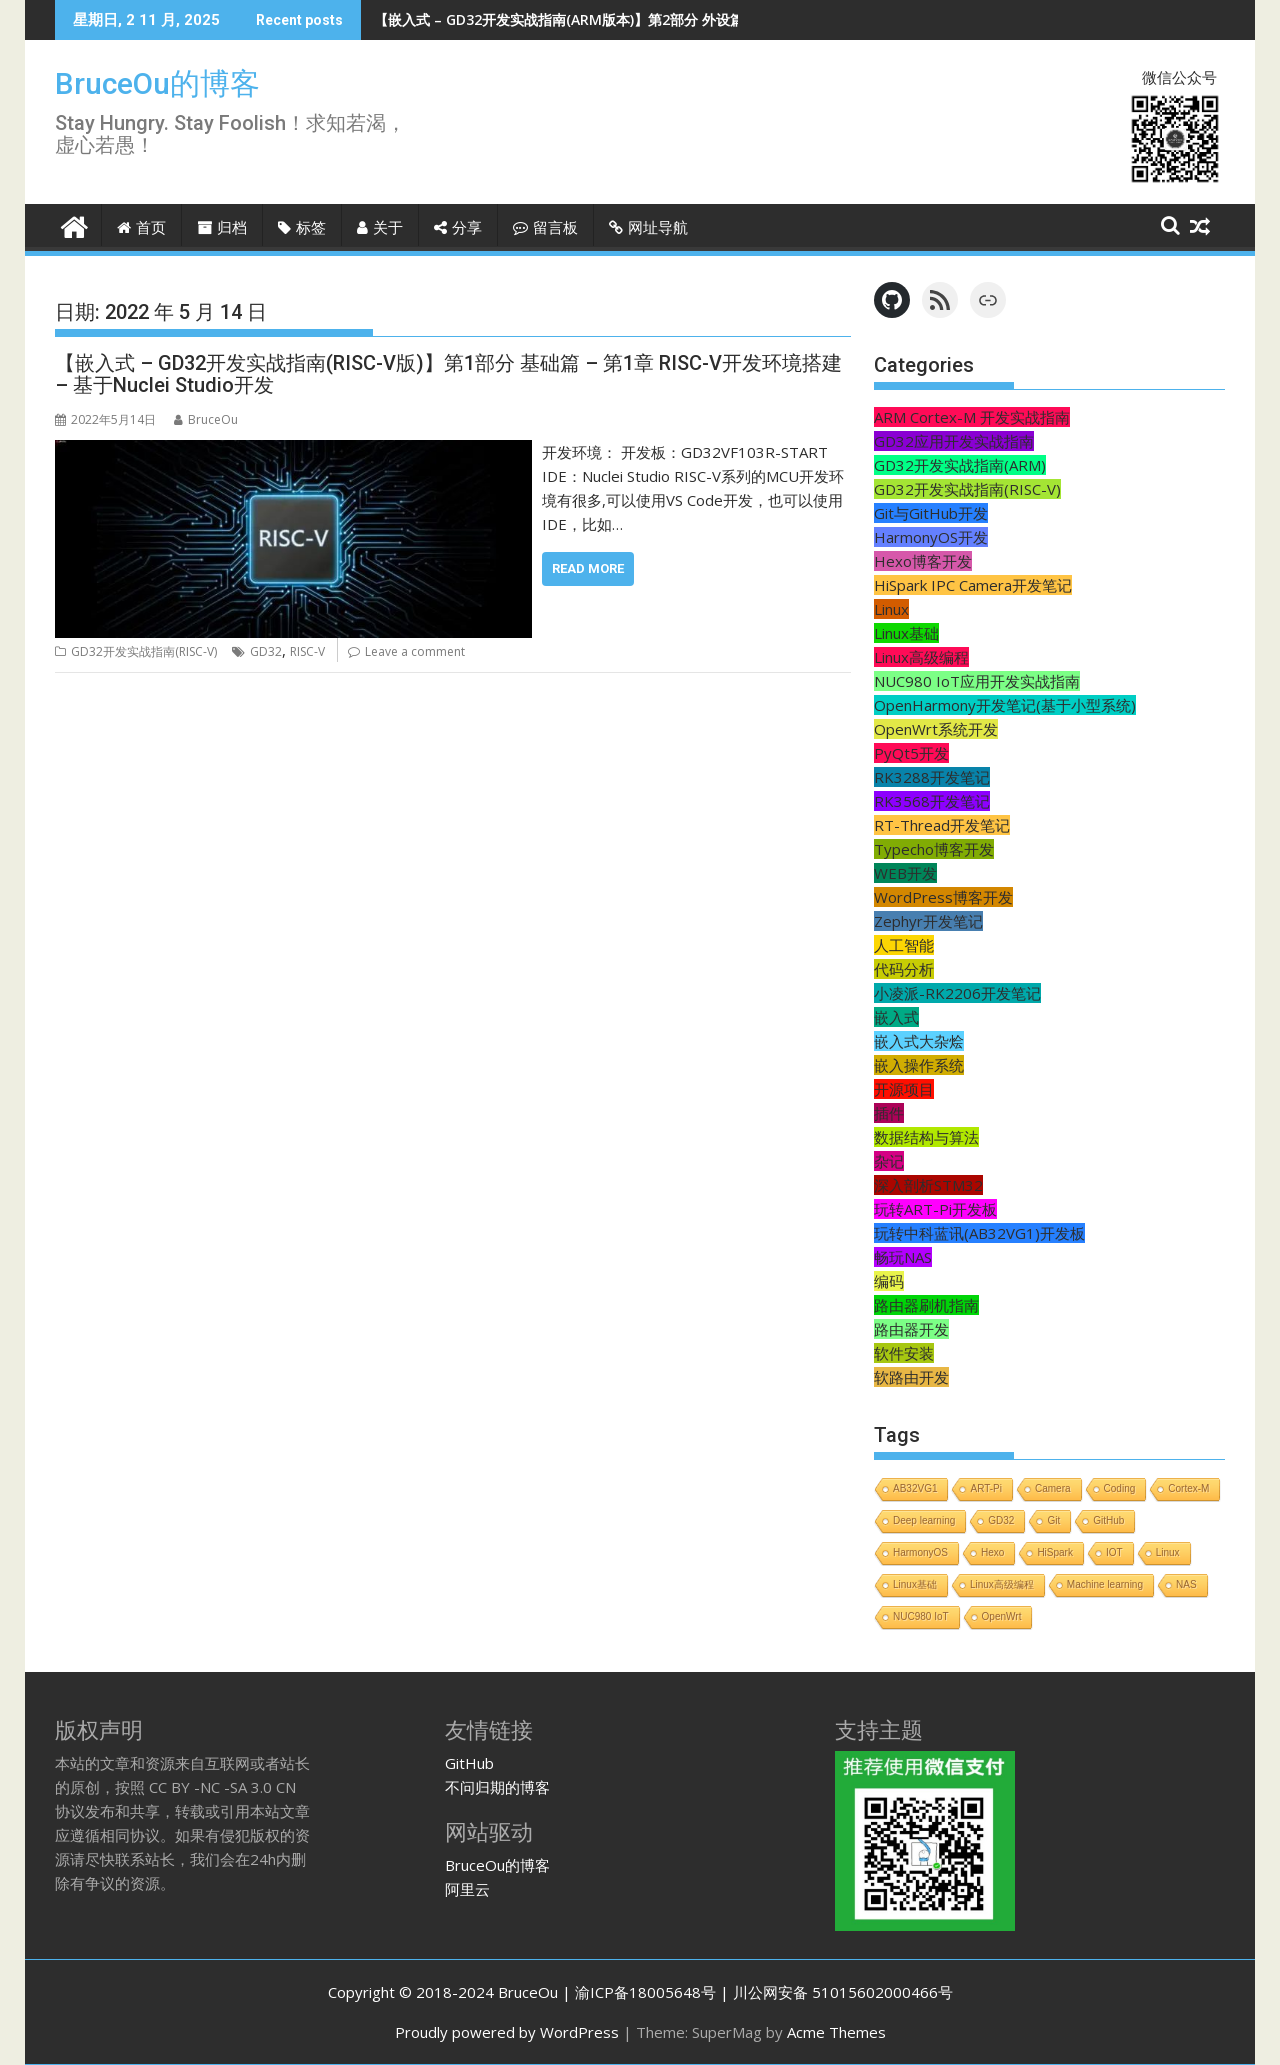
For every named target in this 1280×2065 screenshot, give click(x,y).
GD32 (266, 651)
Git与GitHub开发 (931, 513)
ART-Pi (986, 1488)
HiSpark (1055, 1552)
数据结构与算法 (926, 1137)
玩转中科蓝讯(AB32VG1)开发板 (979, 1233)
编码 (889, 1281)
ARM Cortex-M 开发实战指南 (972, 417)
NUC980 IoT (921, 1616)
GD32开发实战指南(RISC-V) (144, 651)
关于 (380, 228)
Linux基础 (906, 633)
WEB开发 (905, 873)
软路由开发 (911, 1377)
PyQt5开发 (911, 753)
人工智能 (904, 945)
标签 (302, 228)
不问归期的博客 (497, 1787)
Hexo (992, 1552)
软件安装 (904, 1353)
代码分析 (904, 969)
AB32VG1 (915, 1488)
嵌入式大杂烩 (919, 1041)
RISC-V (307, 651)
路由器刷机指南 (926, 1305)
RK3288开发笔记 (932, 777)
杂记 (889, 1161)
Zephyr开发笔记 (928, 921)
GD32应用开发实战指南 (954, 441)
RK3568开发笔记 (932, 801)
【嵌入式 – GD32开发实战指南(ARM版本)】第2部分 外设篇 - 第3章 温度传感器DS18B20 (650, 19)
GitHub (1108, 1520)
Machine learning (1105, 1584)
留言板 (545, 228)
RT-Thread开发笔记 (942, 825)
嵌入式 (896, 1017)
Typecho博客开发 (934, 849)
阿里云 (467, 1889)
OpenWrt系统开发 (936, 729)
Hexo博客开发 (923, 561)
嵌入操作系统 (919, 1065)
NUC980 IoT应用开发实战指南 (977, 681)
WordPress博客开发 (943, 897)
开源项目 (904, 1089)
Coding (1120, 1488)
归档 (222, 228)
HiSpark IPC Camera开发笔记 (973, 585)
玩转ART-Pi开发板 (935, 1209)
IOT (1114, 1552)
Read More (588, 568)
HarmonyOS (920, 1552)
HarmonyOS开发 (931, 537)
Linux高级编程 (921, 657)
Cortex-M (1188, 1488)
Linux (891, 609)
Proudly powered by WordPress (507, 2032)
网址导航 (648, 228)
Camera (1053, 1488)
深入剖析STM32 (928, 1185)
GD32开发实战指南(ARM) (960, 465)
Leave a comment (415, 651)
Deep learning (924, 1520)
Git (1053, 1520)
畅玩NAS (903, 1257)
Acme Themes (836, 2032)
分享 (458, 228)
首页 (141, 228)
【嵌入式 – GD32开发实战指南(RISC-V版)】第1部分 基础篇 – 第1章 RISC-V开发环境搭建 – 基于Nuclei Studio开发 (448, 374)
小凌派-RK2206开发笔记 (957, 993)
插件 (889, 1113)
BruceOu (206, 419)
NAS (1186, 1584)
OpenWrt (1002, 1616)
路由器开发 (911, 1329)
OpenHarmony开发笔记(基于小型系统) (1005, 705)
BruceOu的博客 (157, 83)
